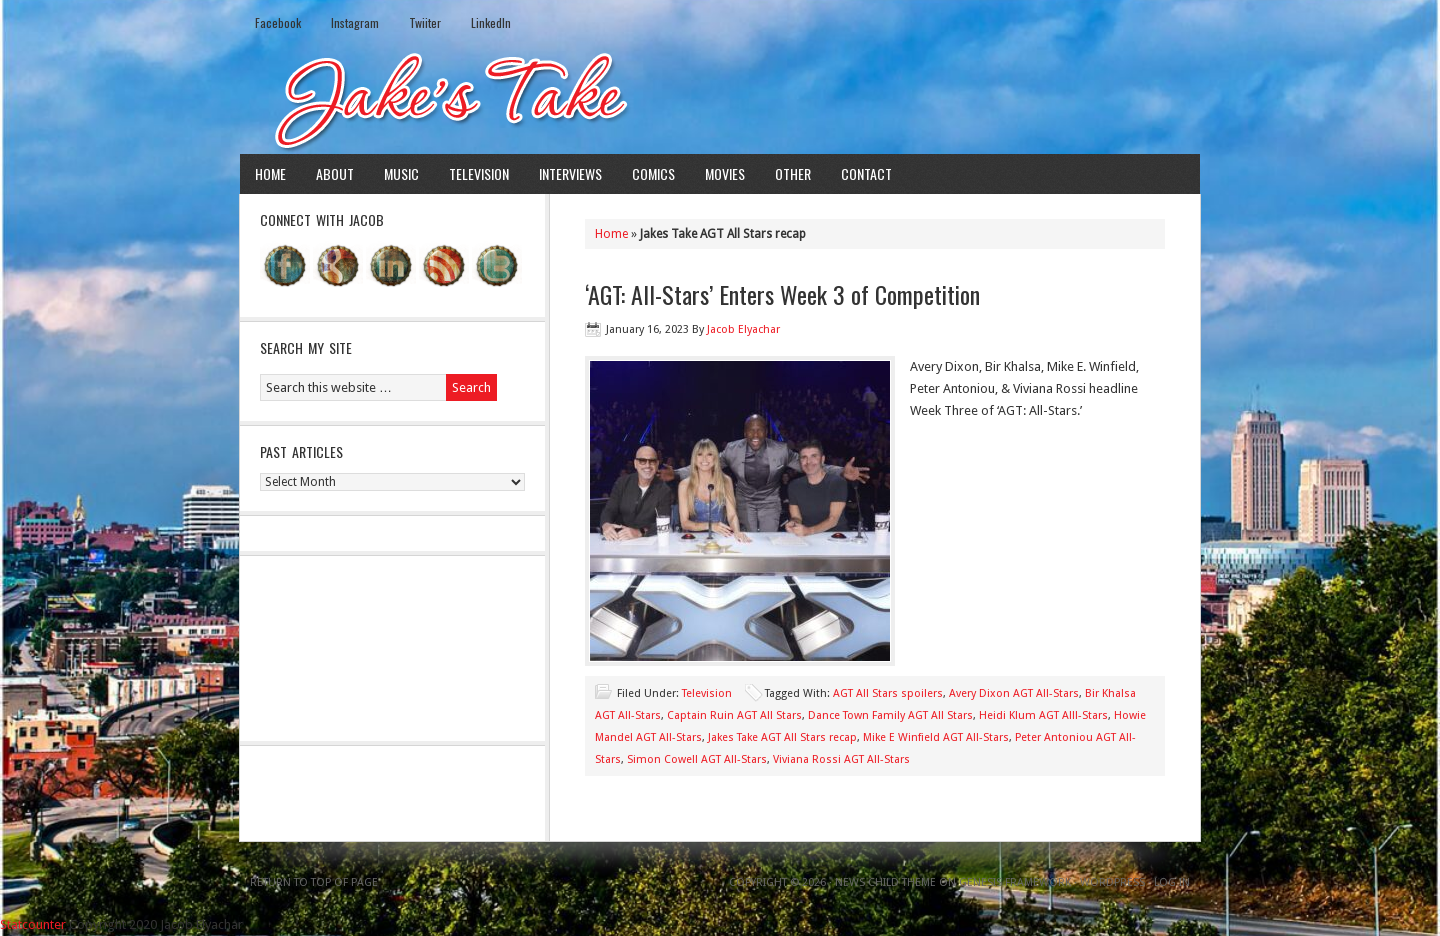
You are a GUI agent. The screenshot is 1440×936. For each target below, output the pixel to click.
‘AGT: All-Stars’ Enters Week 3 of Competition (782, 294)
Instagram (355, 22)
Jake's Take (720, 99)
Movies (725, 173)
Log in (1172, 882)
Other (793, 173)
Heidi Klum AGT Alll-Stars (1043, 715)
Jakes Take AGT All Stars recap (782, 737)
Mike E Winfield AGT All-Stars (936, 737)
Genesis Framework (1015, 882)
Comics (653, 173)
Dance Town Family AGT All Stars (890, 715)
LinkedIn (491, 22)
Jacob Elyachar (743, 329)
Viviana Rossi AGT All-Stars (841, 759)
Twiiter (425, 22)
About (335, 173)
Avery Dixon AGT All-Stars (1014, 693)
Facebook (278, 22)
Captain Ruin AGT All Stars (734, 715)
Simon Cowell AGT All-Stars (697, 759)
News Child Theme (885, 882)
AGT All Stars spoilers (888, 693)
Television (479, 173)
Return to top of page (314, 882)
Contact (866, 173)
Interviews (570, 173)
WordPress (1112, 882)
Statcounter (33, 924)
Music (401, 173)
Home (270, 173)
